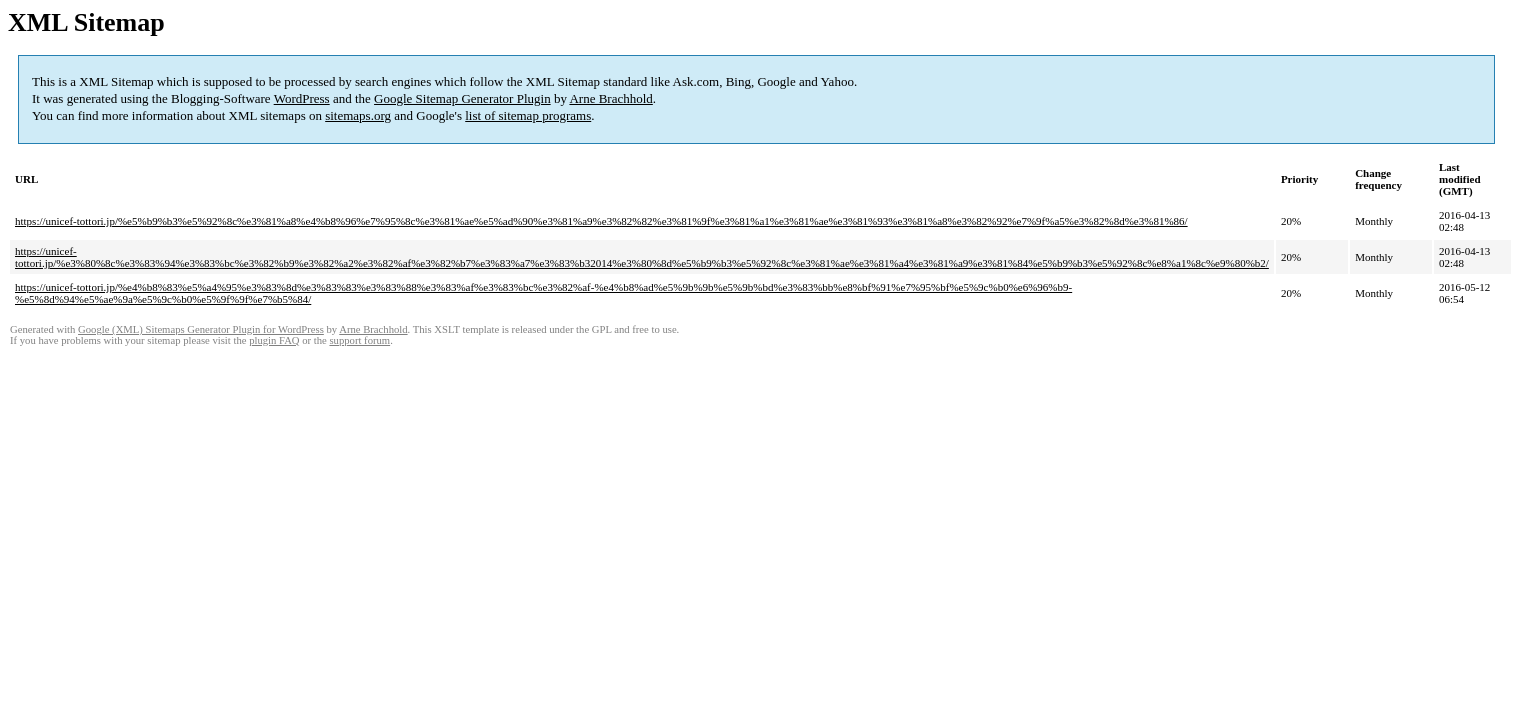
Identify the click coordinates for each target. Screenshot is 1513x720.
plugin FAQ (274, 340)
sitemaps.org (358, 115)
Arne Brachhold (610, 98)
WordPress (302, 98)
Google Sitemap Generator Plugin (462, 98)
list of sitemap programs (528, 115)
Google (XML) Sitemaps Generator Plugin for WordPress (201, 329)
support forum (359, 340)
